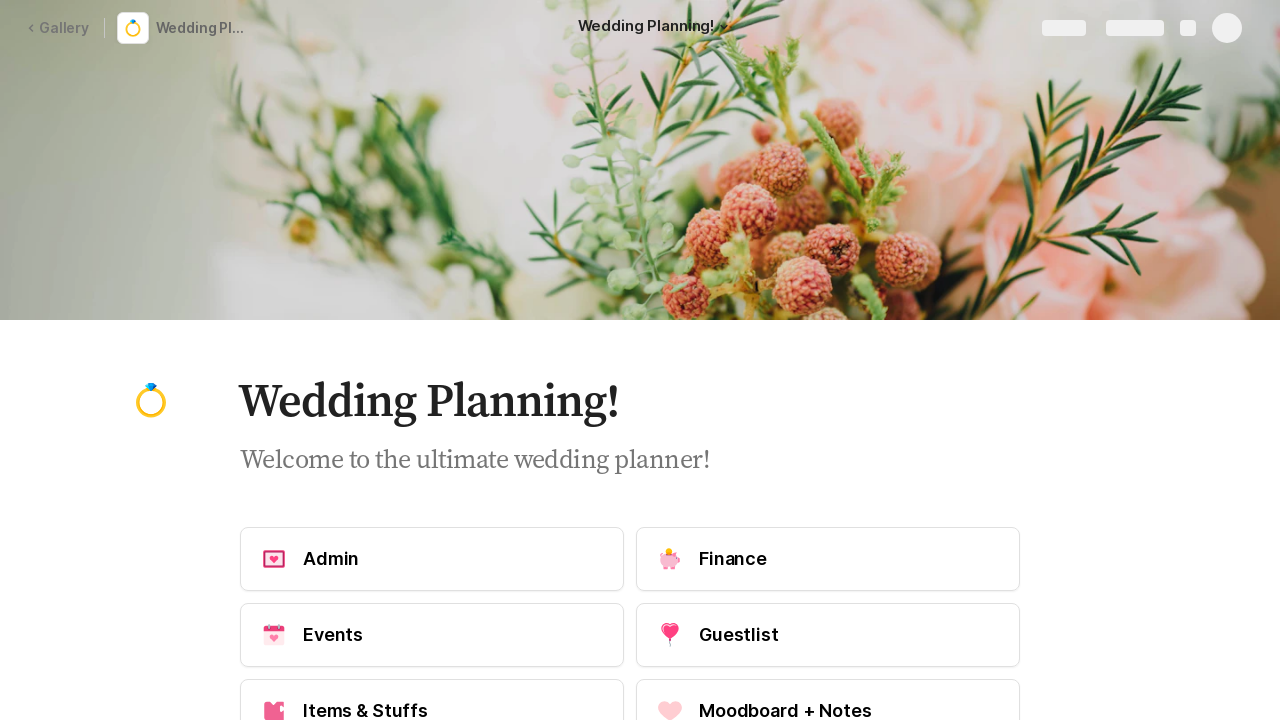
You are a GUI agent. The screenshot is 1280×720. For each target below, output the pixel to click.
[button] (724, 27)
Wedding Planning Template (204, 27)
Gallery (58, 27)
